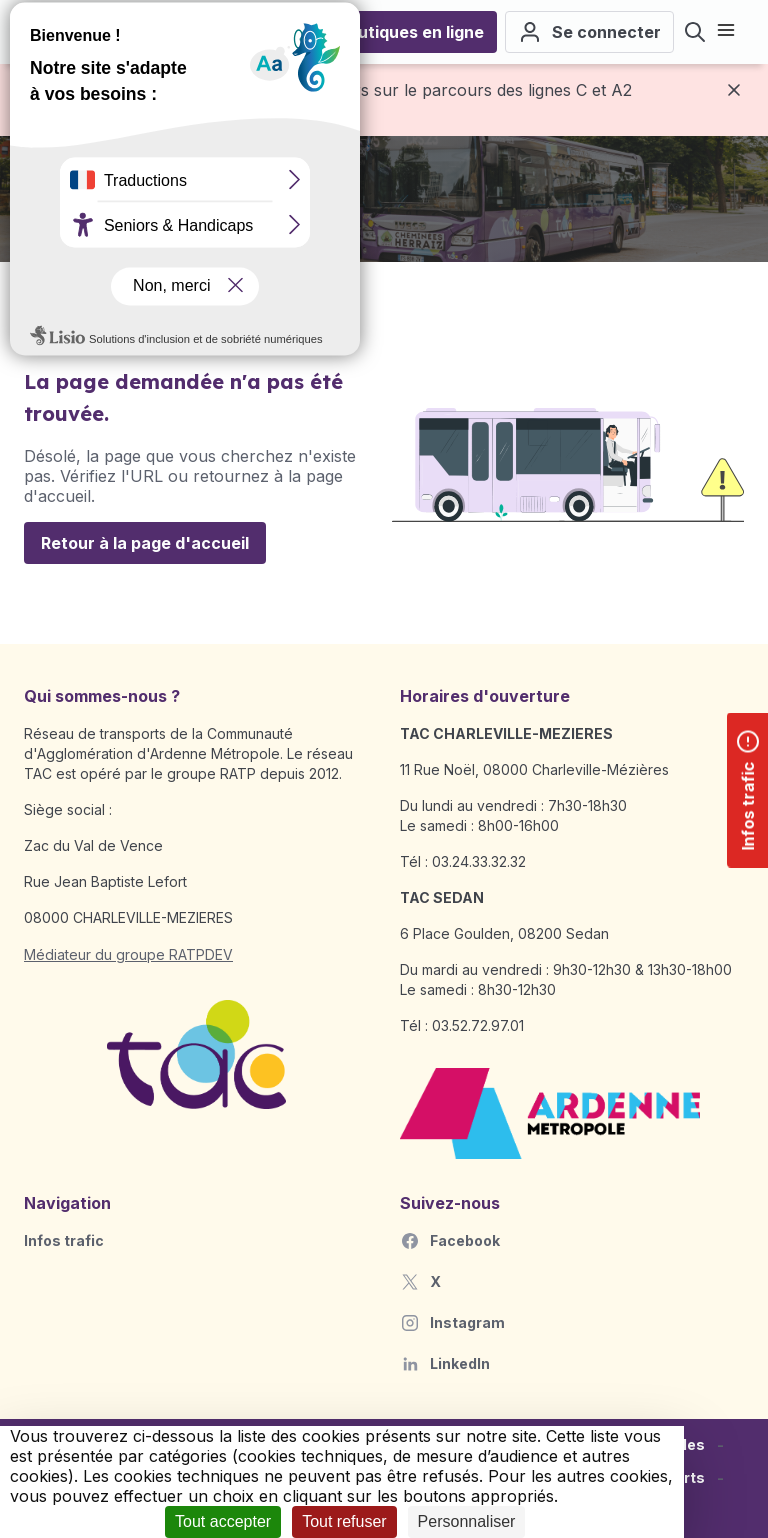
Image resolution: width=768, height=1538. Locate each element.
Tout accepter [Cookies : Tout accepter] (223, 1521)
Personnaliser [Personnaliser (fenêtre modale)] (467, 1521)
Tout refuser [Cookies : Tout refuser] (344, 1521)
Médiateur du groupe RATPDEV (128, 954)
